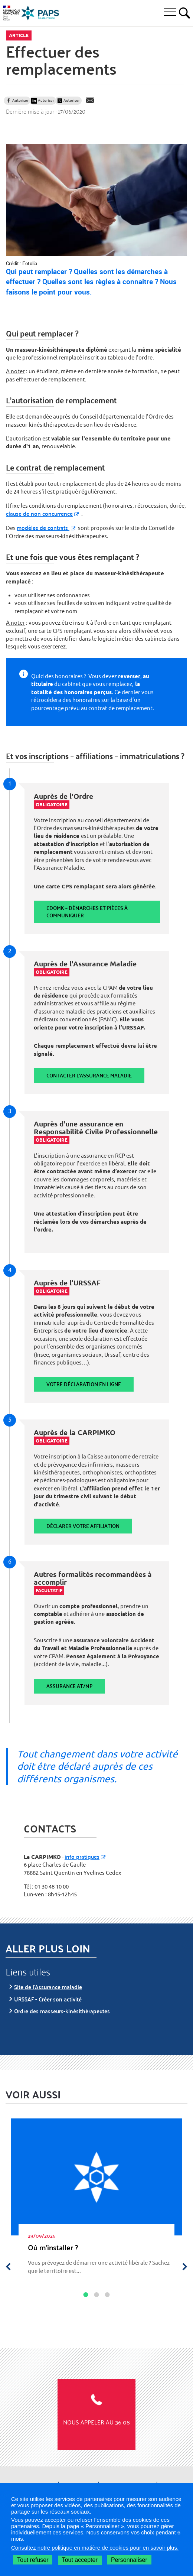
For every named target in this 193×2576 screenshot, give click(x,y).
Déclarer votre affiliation (83, 1526)
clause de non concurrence (39, 513)
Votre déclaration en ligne (83, 1384)
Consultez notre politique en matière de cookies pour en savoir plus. (95, 2547)
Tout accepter (80, 2560)
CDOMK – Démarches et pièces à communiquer (87, 911)
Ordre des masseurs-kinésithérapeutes (62, 2011)
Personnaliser (129, 2560)
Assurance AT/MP (69, 1686)
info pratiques (82, 1856)
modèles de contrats (43, 528)
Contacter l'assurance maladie (89, 1075)
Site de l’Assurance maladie (48, 1987)
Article (19, 35)
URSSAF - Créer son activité (48, 1999)
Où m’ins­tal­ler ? (53, 2247)
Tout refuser (32, 2560)
